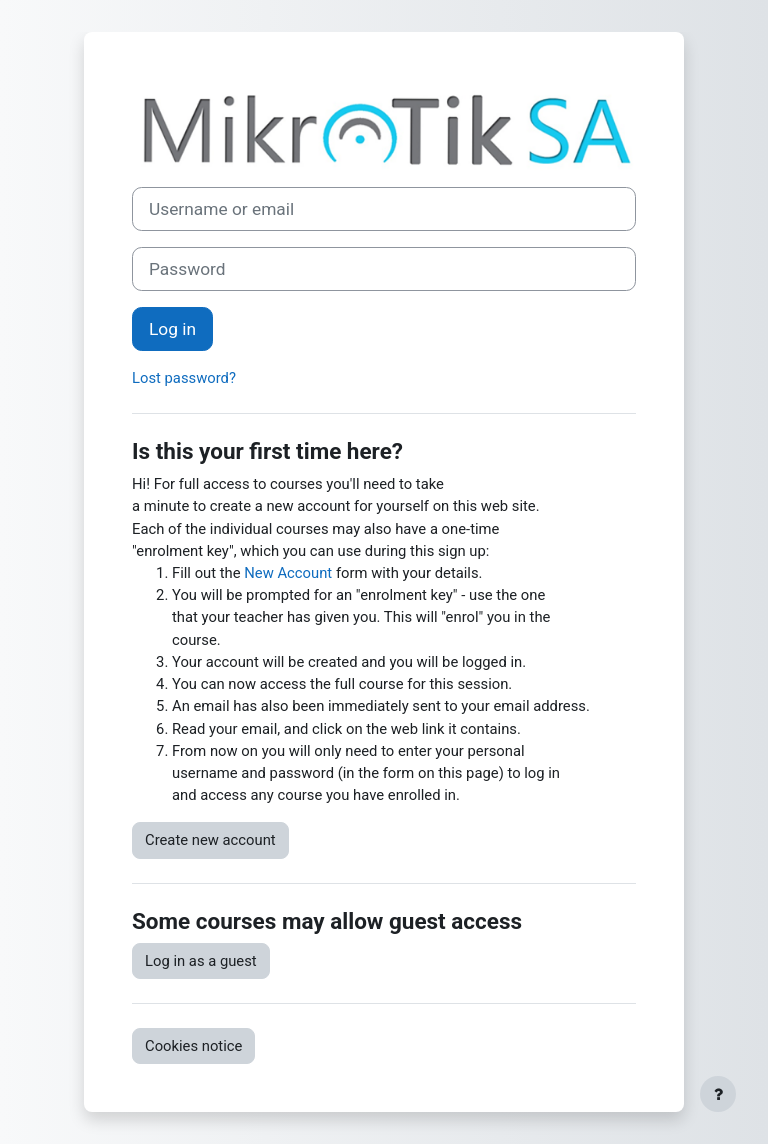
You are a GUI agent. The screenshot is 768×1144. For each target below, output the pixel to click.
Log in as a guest (201, 961)
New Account (288, 573)
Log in (172, 329)
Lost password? (184, 378)
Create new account (210, 840)
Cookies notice (193, 1046)
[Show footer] (718, 1094)
